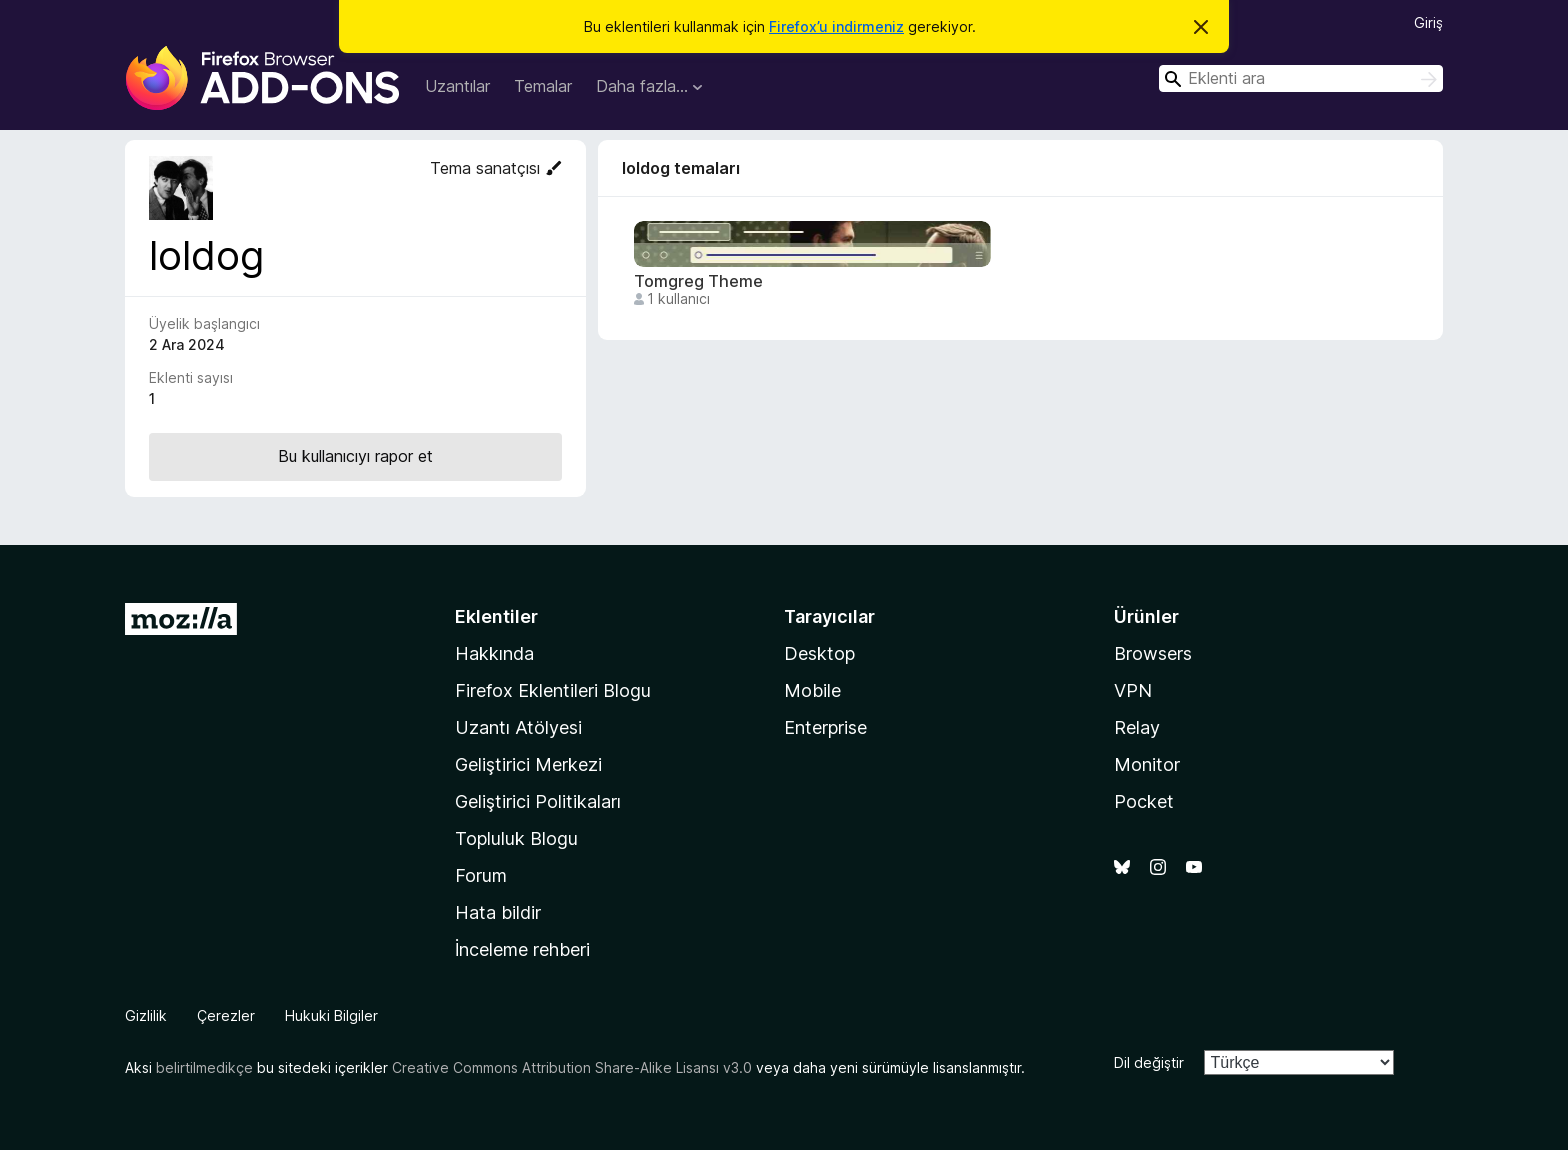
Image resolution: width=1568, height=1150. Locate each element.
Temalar (543, 86)
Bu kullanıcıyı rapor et (355, 456)
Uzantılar (457, 86)
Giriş (1428, 22)
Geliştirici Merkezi (528, 764)
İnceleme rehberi (522, 949)
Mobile (812, 690)
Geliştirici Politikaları (538, 801)
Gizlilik (146, 1015)
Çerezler (226, 1015)
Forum (481, 875)
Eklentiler (496, 616)
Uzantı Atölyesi (518, 727)
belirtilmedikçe (204, 1067)
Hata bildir (498, 912)
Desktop (819, 653)
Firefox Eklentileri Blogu (553, 690)
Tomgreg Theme (698, 281)
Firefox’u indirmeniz (836, 26)
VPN (1133, 690)
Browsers (1153, 653)
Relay (1137, 727)
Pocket (1144, 801)
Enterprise (825, 727)
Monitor (1147, 764)
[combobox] (1301, 78)
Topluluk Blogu (516, 838)
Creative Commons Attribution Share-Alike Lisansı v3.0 (572, 1067)
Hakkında (494, 653)
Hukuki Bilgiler (331, 1015)
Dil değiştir (1149, 1062)
